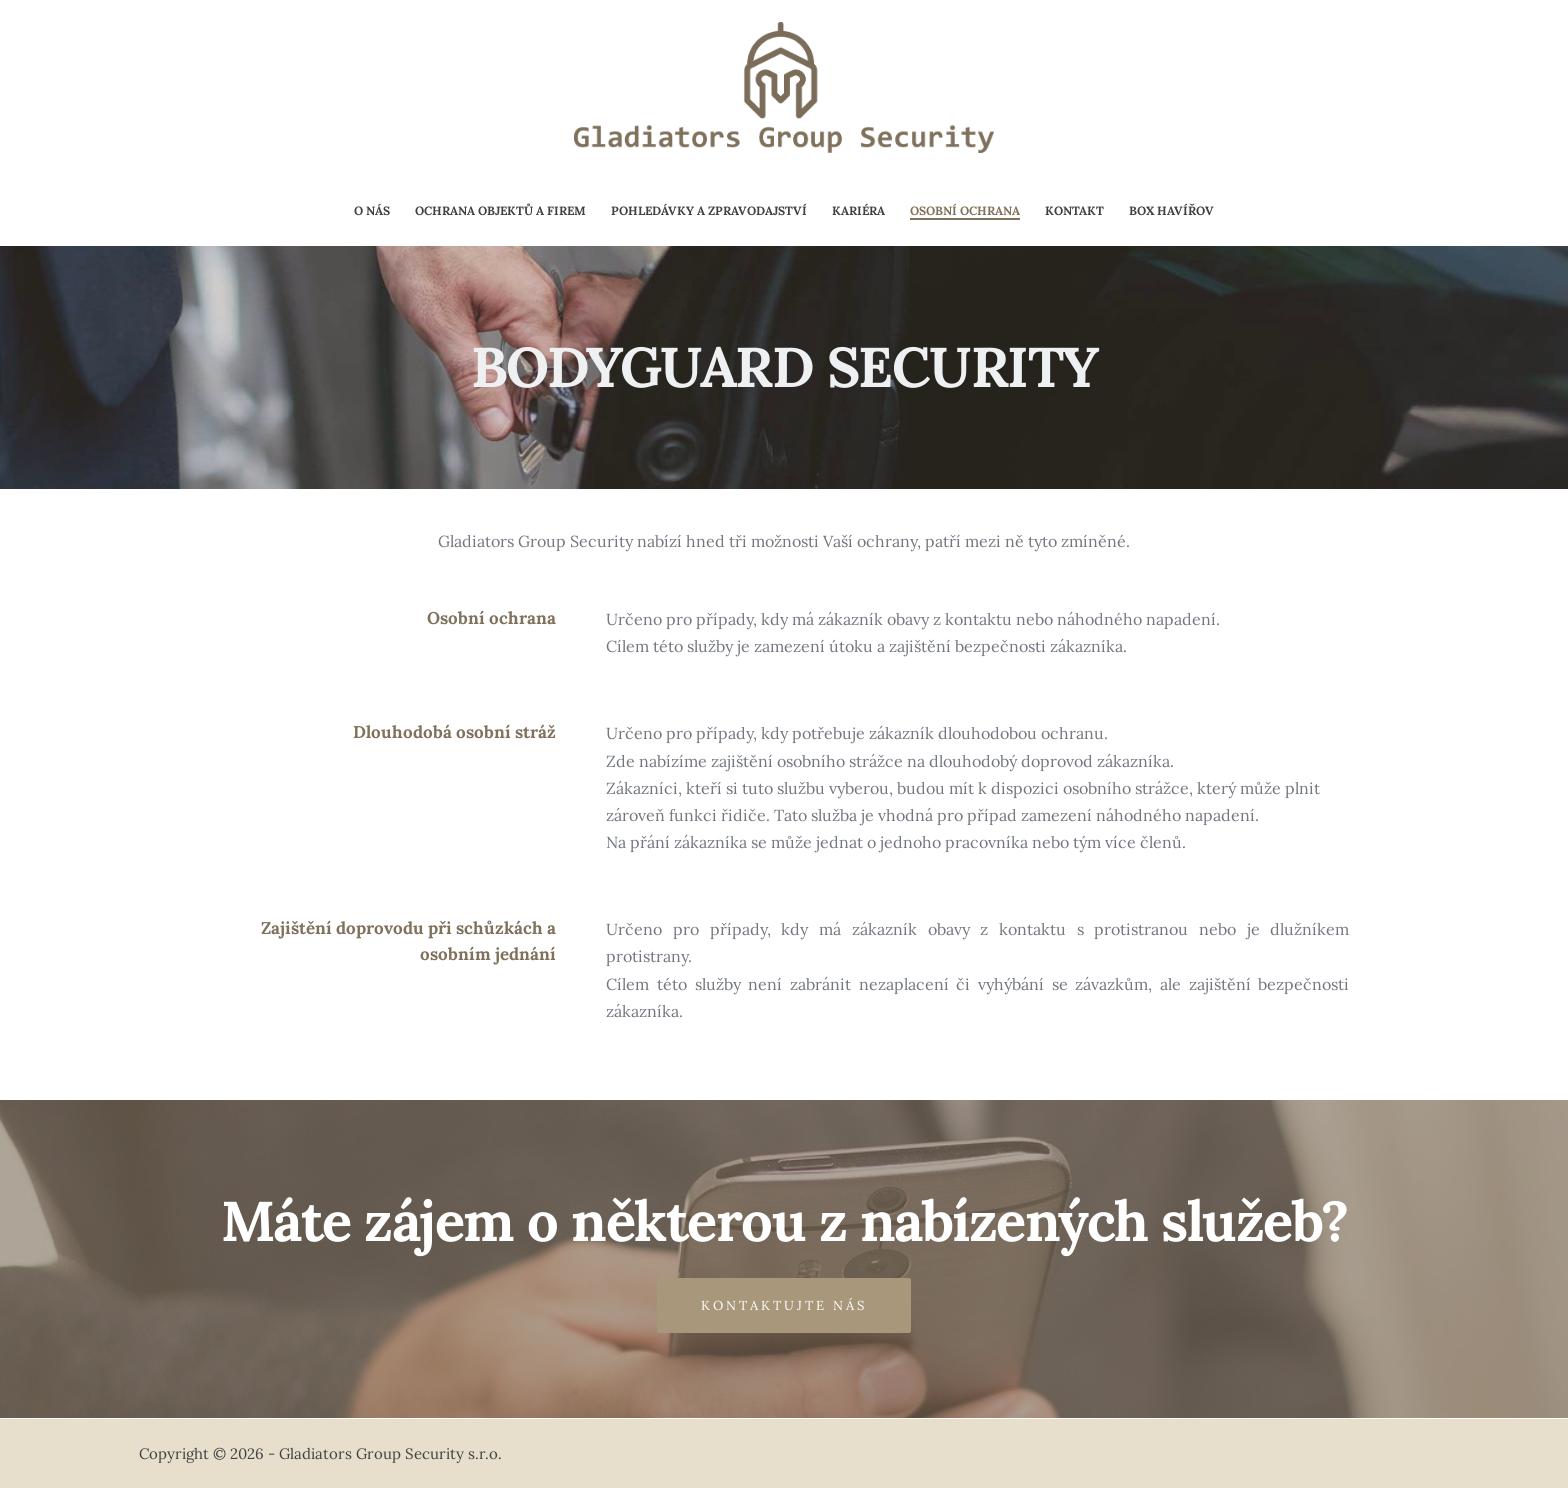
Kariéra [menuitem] (858, 210)
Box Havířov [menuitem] (1171, 210)
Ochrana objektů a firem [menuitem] (500, 210)
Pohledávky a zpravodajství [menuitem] (709, 210)
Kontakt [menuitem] (1074, 210)
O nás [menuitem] (372, 210)
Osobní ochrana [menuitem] (965, 210)
